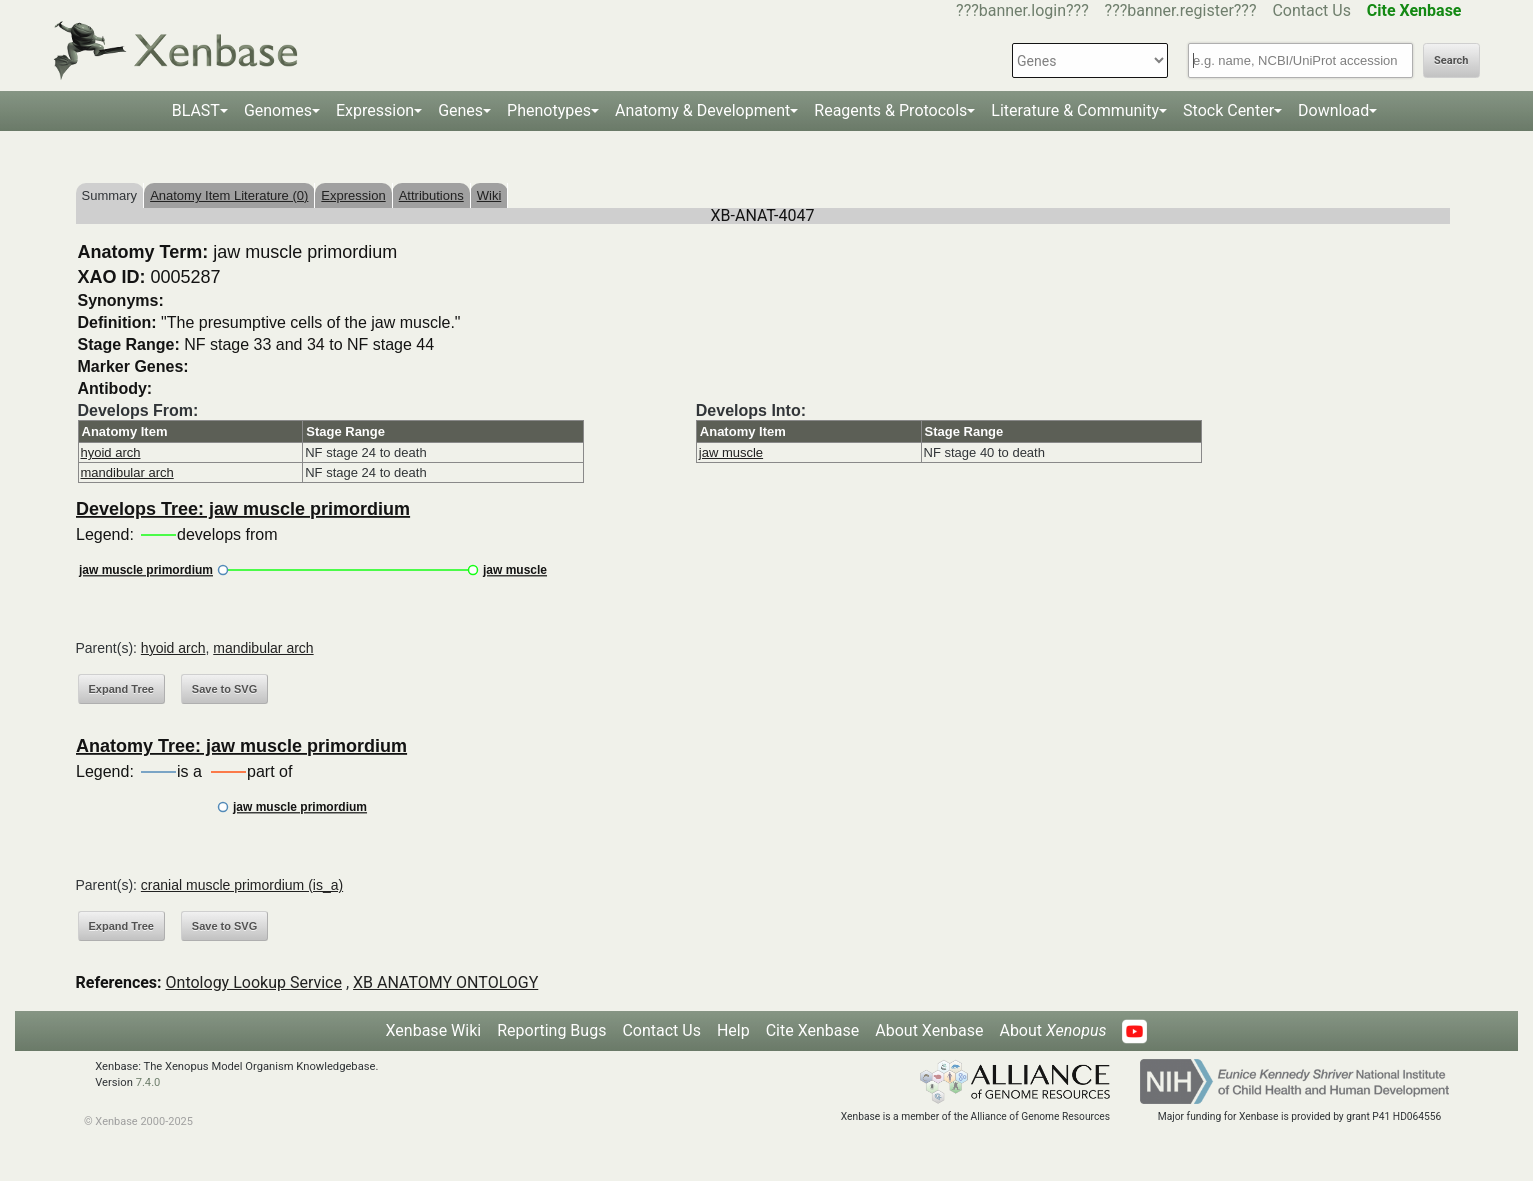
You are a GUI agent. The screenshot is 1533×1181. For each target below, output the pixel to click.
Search (1451, 60)
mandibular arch (127, 472)
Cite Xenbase (813, 1030)
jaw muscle (731, 452)
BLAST (196, 110)
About (1052, 1030)
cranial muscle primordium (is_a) (242, 885)
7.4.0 (148, 1082)
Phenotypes (549, 110)
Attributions (431, 195)
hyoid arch (111, 452)
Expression (375, 110)
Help (733, 1030)
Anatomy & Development (702, 110)
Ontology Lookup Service (254, 982)
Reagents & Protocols (890, 110)
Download (1333, 110)
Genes (460, 110)
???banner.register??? (1181, 10)
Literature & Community (1075, 110)
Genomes (278, 110)
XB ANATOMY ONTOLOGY (445, 982)
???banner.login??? (1022, 10)
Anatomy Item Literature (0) (229, 195)
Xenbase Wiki (434, 1030)
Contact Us (1311, 10)
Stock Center (1228, 110)
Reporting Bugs (551, 1030)
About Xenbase (929, 1030)
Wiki (489, 195)
